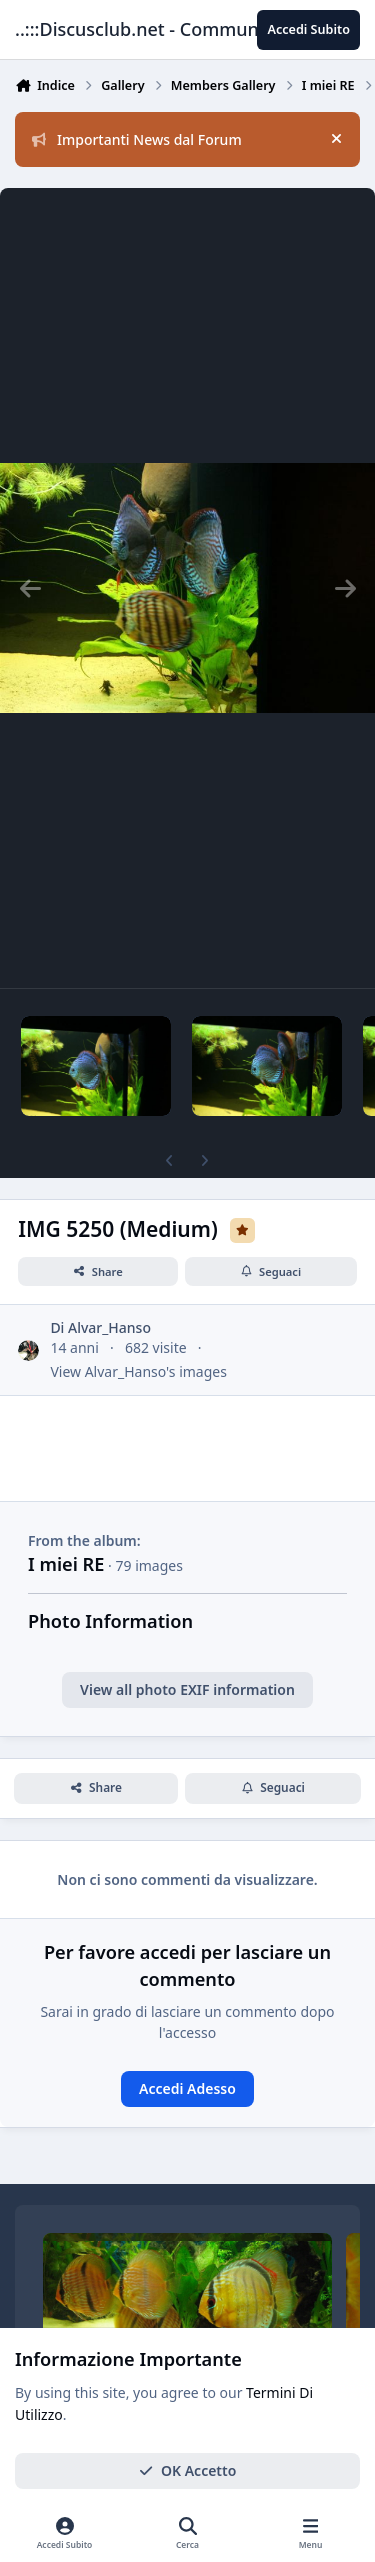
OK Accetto (188, 2470)
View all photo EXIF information (187, 1689)
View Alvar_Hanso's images (138, 1371)
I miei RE (66, 1564)
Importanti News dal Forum (137, 139)
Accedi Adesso (187, 2088)
